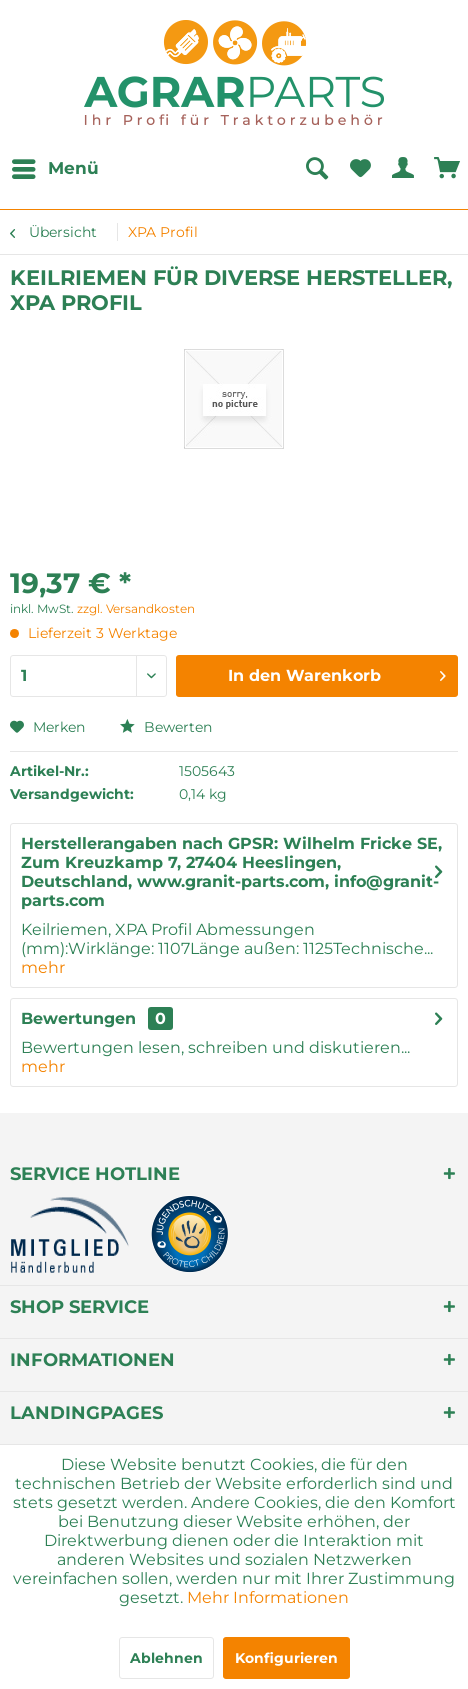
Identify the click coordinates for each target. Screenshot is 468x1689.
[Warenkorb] (448, 169)
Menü (55, 165)
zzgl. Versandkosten (136, 608)
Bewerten (166, 727)
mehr (43, 967)
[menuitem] (54, 169)
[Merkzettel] (360, 169)
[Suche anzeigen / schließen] (316, 169)
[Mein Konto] (404, 169)
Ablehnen (166, 1658)
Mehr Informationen (268, 1597)
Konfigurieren (286, 1658)
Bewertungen (78, 1018)
